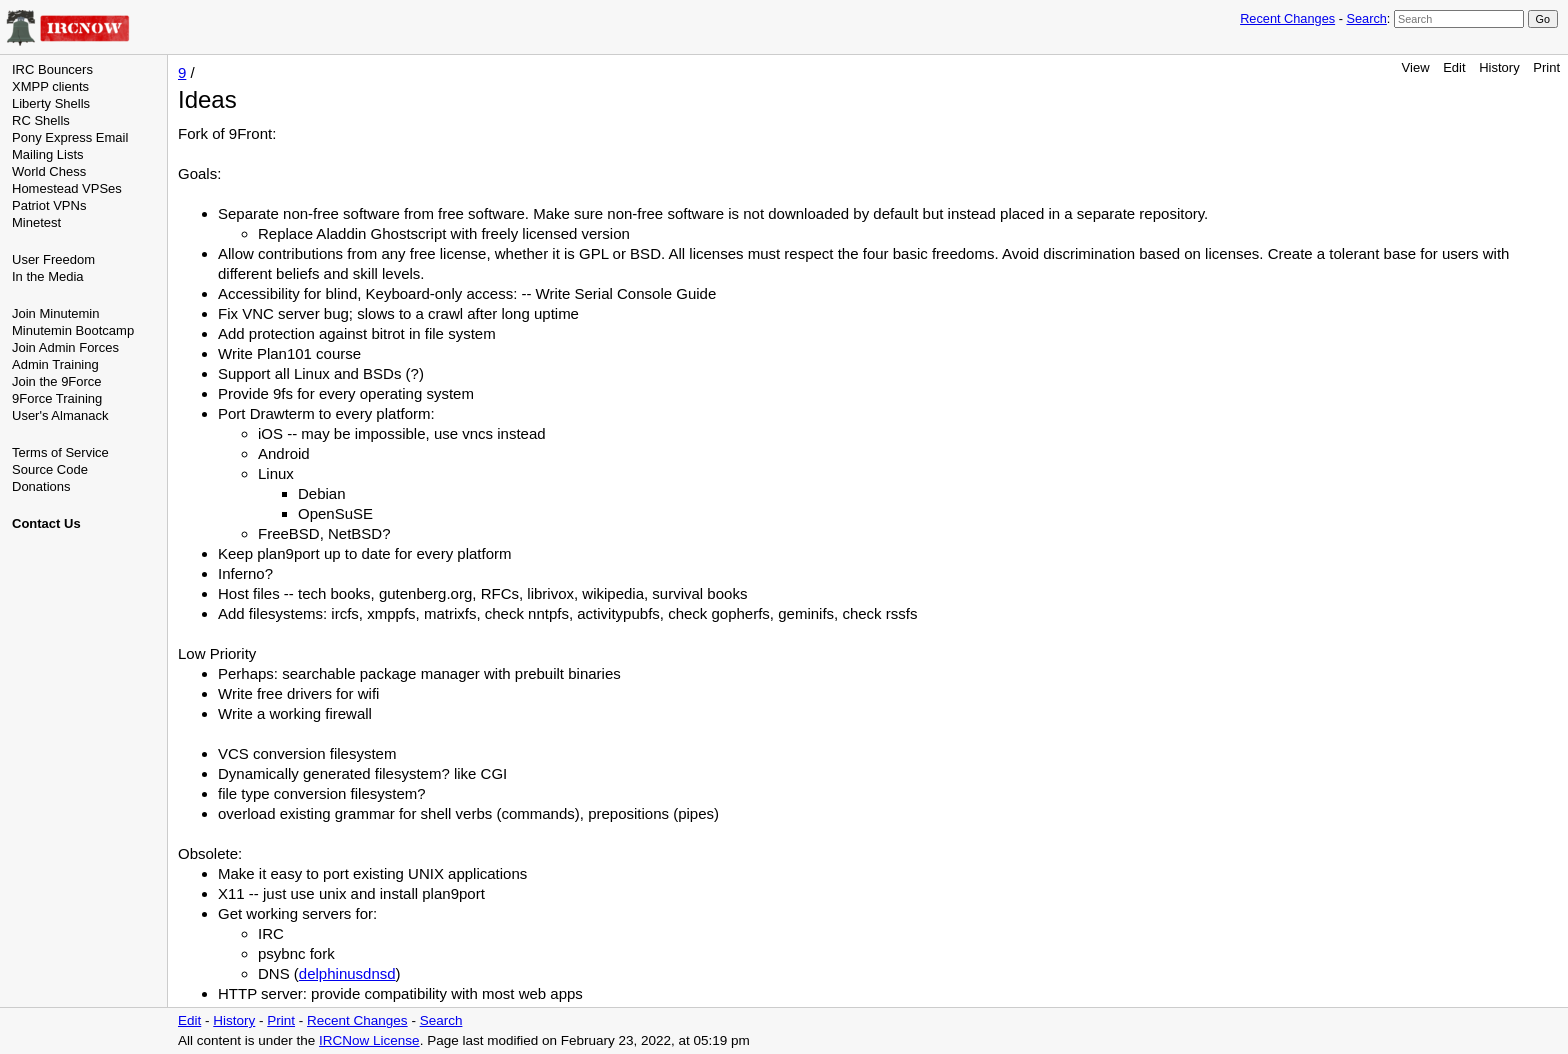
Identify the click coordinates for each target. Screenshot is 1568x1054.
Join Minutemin (55, 313)
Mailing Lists (48, 154)
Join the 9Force (57, 381)
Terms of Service (60, 452)
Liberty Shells (51, 103)
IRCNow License (369, 1040)
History (1499, 67)
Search (1366, 18)
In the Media (48, 276)
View (1416, 67)
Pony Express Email (70, 137)
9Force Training (57, 398)
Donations (41, 486)
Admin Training (55, 364)
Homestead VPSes (67, 188)
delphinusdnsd (347, 973)
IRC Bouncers (52, 69)
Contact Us (46, 523)
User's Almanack (60, 415)
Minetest (36, 222)
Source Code (50, 469)
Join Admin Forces (65, 347)
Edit (1454, 67)
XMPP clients (50, 86)
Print (1546, 67)
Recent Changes (1287, 18)
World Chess (49, 171)
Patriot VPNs (49, 205)
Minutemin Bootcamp (73, 330)
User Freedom (53, 259)
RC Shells (41, 120)
